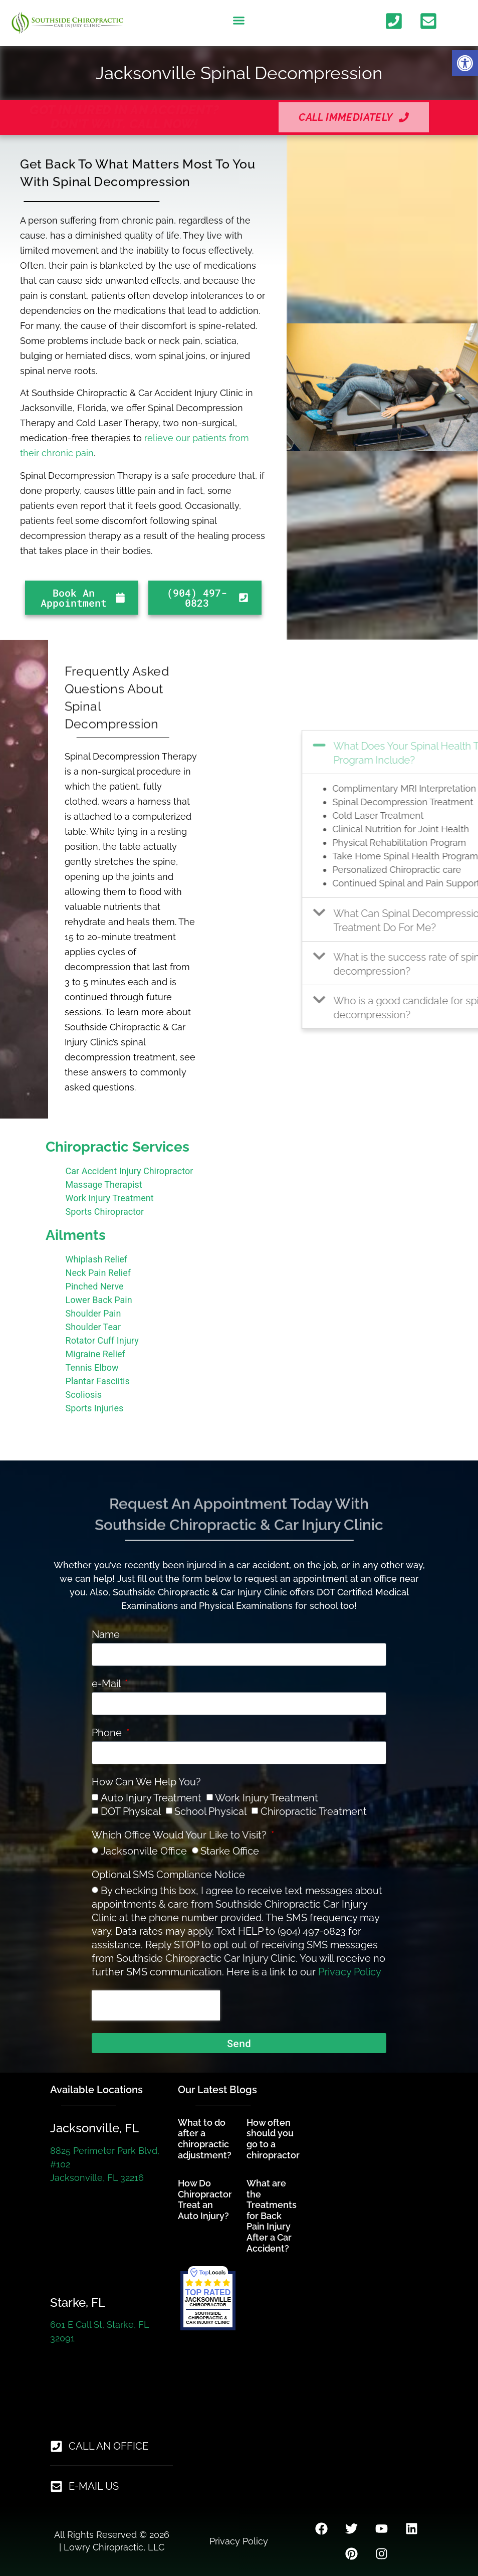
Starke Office (229, 1851)
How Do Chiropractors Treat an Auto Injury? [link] (207, 2199)
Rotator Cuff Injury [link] (102, 1340)
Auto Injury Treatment (151, 1798)
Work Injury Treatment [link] (110, 1198)
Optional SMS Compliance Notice (168, 1875)
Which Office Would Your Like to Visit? (180, 1835)
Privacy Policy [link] (349, 1972)
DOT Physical (131, 1811)
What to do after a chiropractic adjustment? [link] (204, 2138)
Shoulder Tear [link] (93, 1327)
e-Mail (107, 1684)
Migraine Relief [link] (95, 1354)
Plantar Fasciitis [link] (98, 1381)
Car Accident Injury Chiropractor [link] (129, 1171)
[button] (239, 20)
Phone (108, 1733)
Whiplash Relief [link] (96, 1259)
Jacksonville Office (144, 1851)
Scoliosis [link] (84, 1394)
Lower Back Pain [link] (99, 1300)
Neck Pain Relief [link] (98, 1272)
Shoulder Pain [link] (93, 1313)
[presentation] (156, 2005)
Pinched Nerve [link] (95, 1286)
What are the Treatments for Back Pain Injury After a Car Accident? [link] (272, 2216)
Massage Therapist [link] (104, 1184)
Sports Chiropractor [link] (105, 1211)
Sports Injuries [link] (95, 1408)
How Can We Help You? (146, 1782)
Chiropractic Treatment (314, 1811)
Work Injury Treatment (266, 1798)
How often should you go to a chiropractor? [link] (275, 2138)
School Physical (210, 1811)
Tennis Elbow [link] (92, 1367)
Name (106, 1634)
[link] (465, 63)
